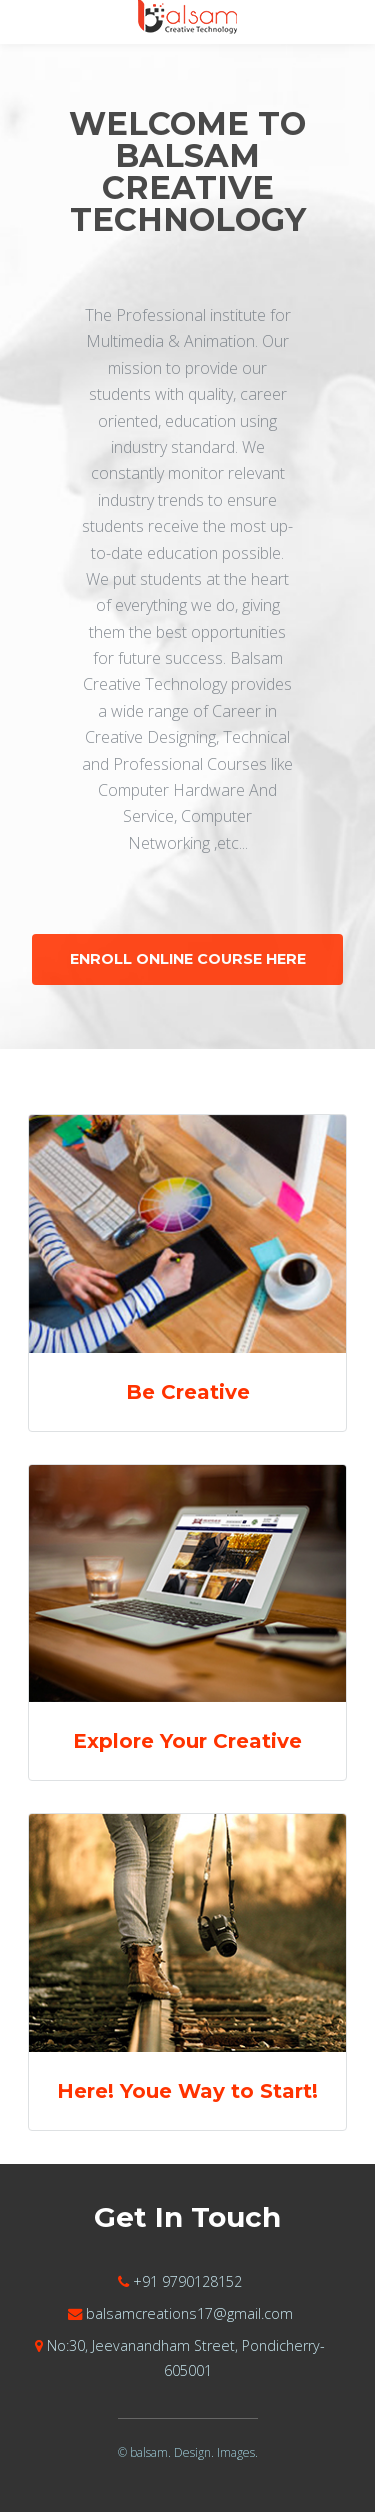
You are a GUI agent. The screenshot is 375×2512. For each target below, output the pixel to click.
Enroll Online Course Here (188, 959)
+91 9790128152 (187, 2281)
